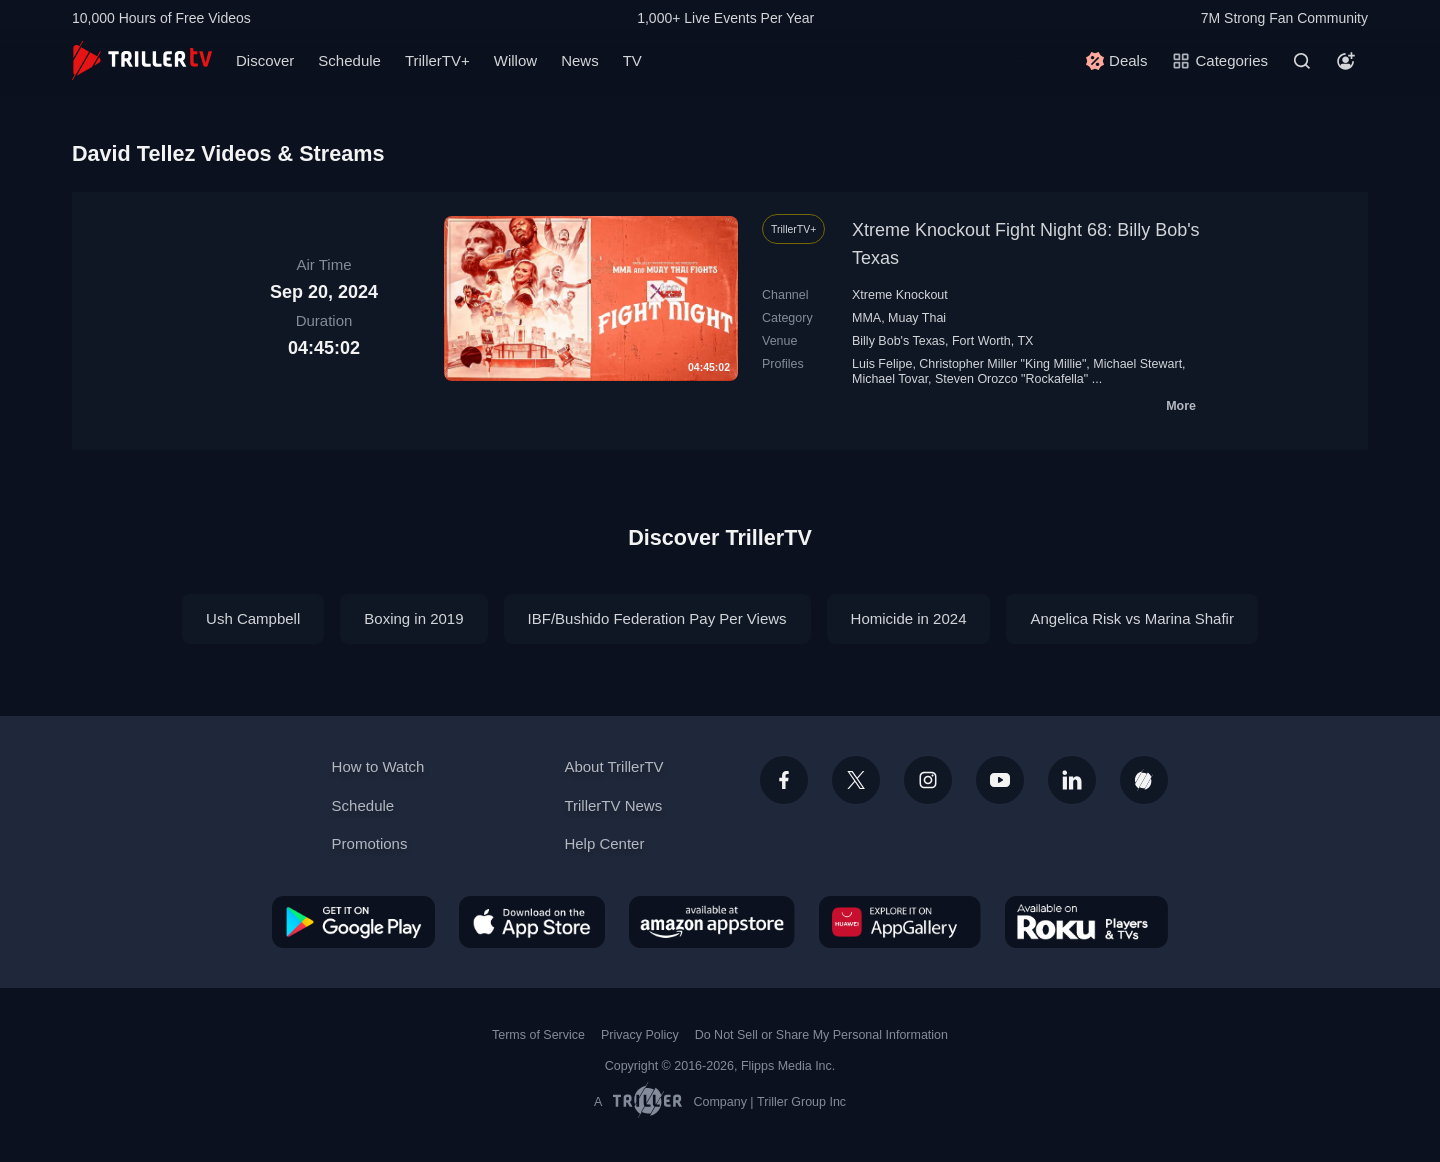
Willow (515, 60)
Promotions (370, 843)
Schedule (349, 60)
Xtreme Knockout (900, 295)
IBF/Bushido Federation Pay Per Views (657, 618)
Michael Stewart (1137, 364)
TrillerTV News (613, 805)
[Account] (1346, 61)
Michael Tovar (890, 379)
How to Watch (378, 766)
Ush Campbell (253, 618)
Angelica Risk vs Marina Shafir (1131, 618)
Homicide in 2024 (909, 618)
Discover (265, 60)
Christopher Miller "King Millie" (1002, 364)
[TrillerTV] (142, 60)
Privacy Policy (640, 1035)
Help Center (604, 843)
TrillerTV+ (437, 60)
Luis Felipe (882, 364)
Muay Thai (917, 318)
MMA (866, 318)
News (580, 60)
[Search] (1302, 61)
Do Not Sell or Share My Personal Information (821, 1035)
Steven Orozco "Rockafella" (1011, 379)
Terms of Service (538, 1035)
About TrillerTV (613, 766)
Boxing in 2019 (413, 618)
